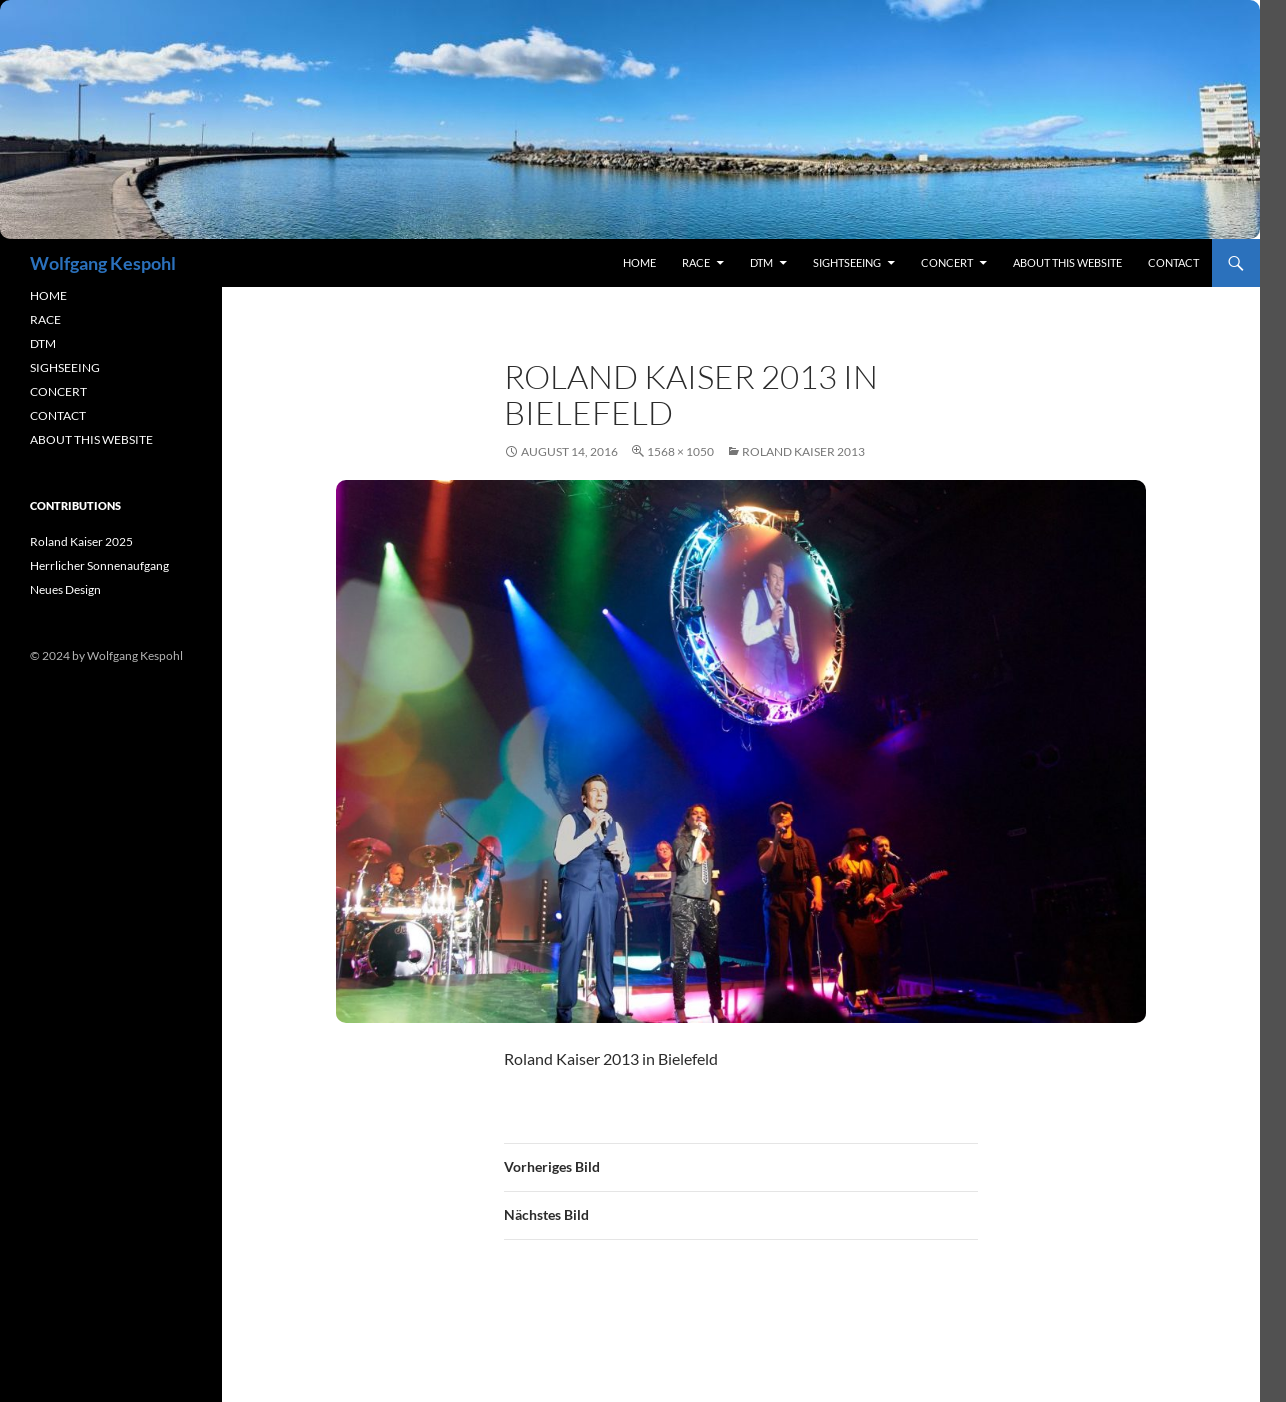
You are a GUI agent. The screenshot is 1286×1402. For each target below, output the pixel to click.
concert (947, 262)
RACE (696, 262)
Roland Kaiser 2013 (803, 451)
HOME (48, 295)
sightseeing (847, 262)
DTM (761, 262)
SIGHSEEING (65, 367)
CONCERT (58, 391)
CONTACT (58, 415)
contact (1173, 262)
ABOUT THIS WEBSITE (91, 439)
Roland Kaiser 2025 (81, 541)
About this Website (1067, 262)
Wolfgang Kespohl (103, 263)
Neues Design (65, 589)
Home (639, 262)
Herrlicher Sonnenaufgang (99, 565)
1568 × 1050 (680, 451)
